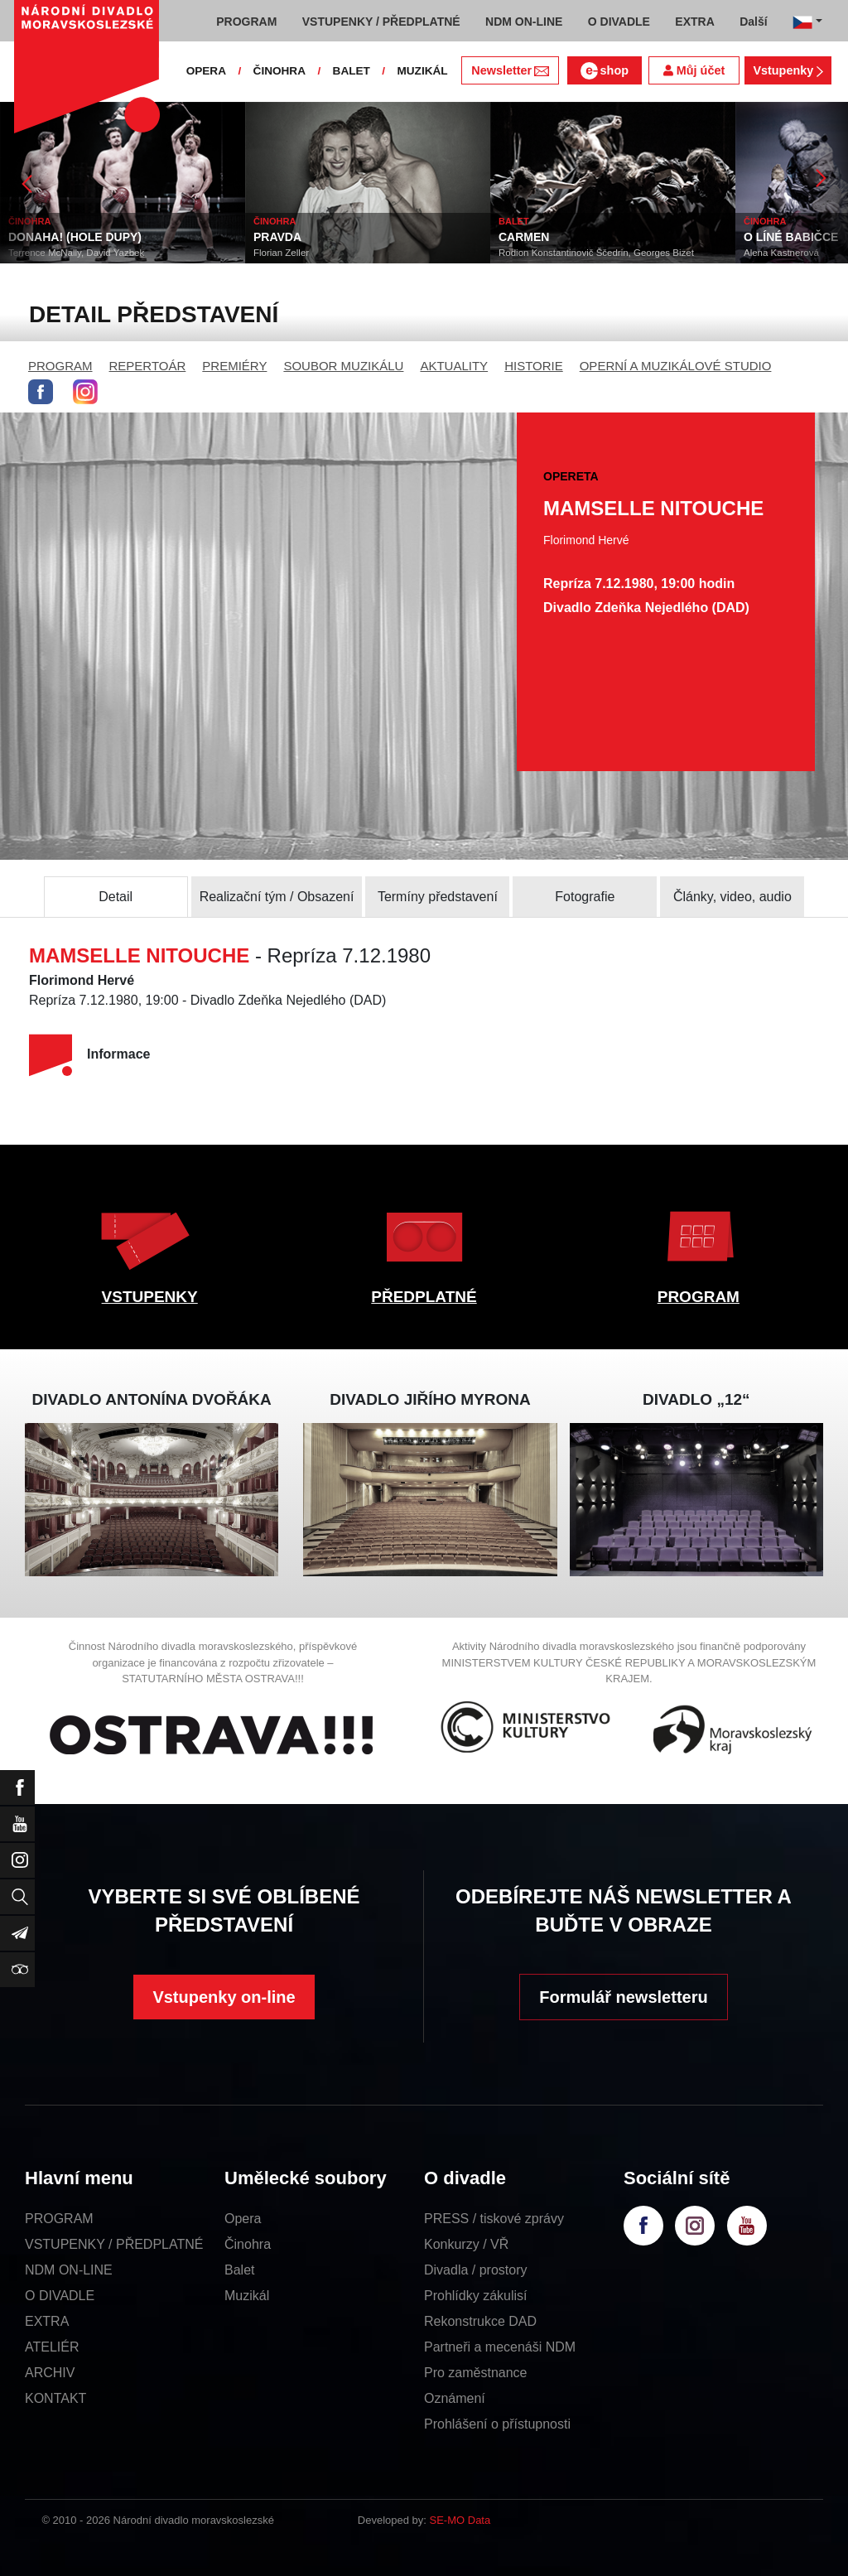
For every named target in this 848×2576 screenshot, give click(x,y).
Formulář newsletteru (623, 1997)
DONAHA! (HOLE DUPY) (75, 237)
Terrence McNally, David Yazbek (76, 253)
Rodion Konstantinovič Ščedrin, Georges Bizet (596, 253)
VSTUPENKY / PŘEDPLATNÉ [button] (381, 21)
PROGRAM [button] (246, 21)
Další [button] (753, 21)
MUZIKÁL (422, 71)
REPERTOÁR (147, 366)
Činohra (247, 2244)
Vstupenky (787, 70)
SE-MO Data (460, 2520)
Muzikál (246, 2296)
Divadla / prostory (476, 2270)
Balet (239, 2270)
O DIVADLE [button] (619, 21)
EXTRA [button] (694, 21)
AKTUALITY (454, 366)
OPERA (206, 71)
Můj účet (694, 70)
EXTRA (47, 2321)
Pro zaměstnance (476, 2373)
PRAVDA (277, 237)
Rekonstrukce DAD (480, 2321)
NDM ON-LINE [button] (523, 21)
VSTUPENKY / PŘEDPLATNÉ (114, 2244)
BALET (351, 71)
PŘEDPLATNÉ (423, 1296)
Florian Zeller (281, 253)
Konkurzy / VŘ (466, 2244)
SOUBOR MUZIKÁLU (343, 366)
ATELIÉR (52, 2347)
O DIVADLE (59, 2296)
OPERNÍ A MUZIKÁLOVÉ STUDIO (676, 366)
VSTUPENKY (150, 1296)
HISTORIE (533, 366)
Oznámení (454, 2398)
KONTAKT (55, 2398)
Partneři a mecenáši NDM (500, 2347)
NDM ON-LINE (69, 2270)
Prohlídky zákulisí (476, 2296)
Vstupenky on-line (223, 1997)
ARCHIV (50, 2373)
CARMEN (524, 237)
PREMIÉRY (234, 366)
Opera (242, 2219)
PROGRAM (60, 366)
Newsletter (509, 70)
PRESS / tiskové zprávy (494, 2219)
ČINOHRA (279, 71)
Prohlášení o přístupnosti (497, 2424)
